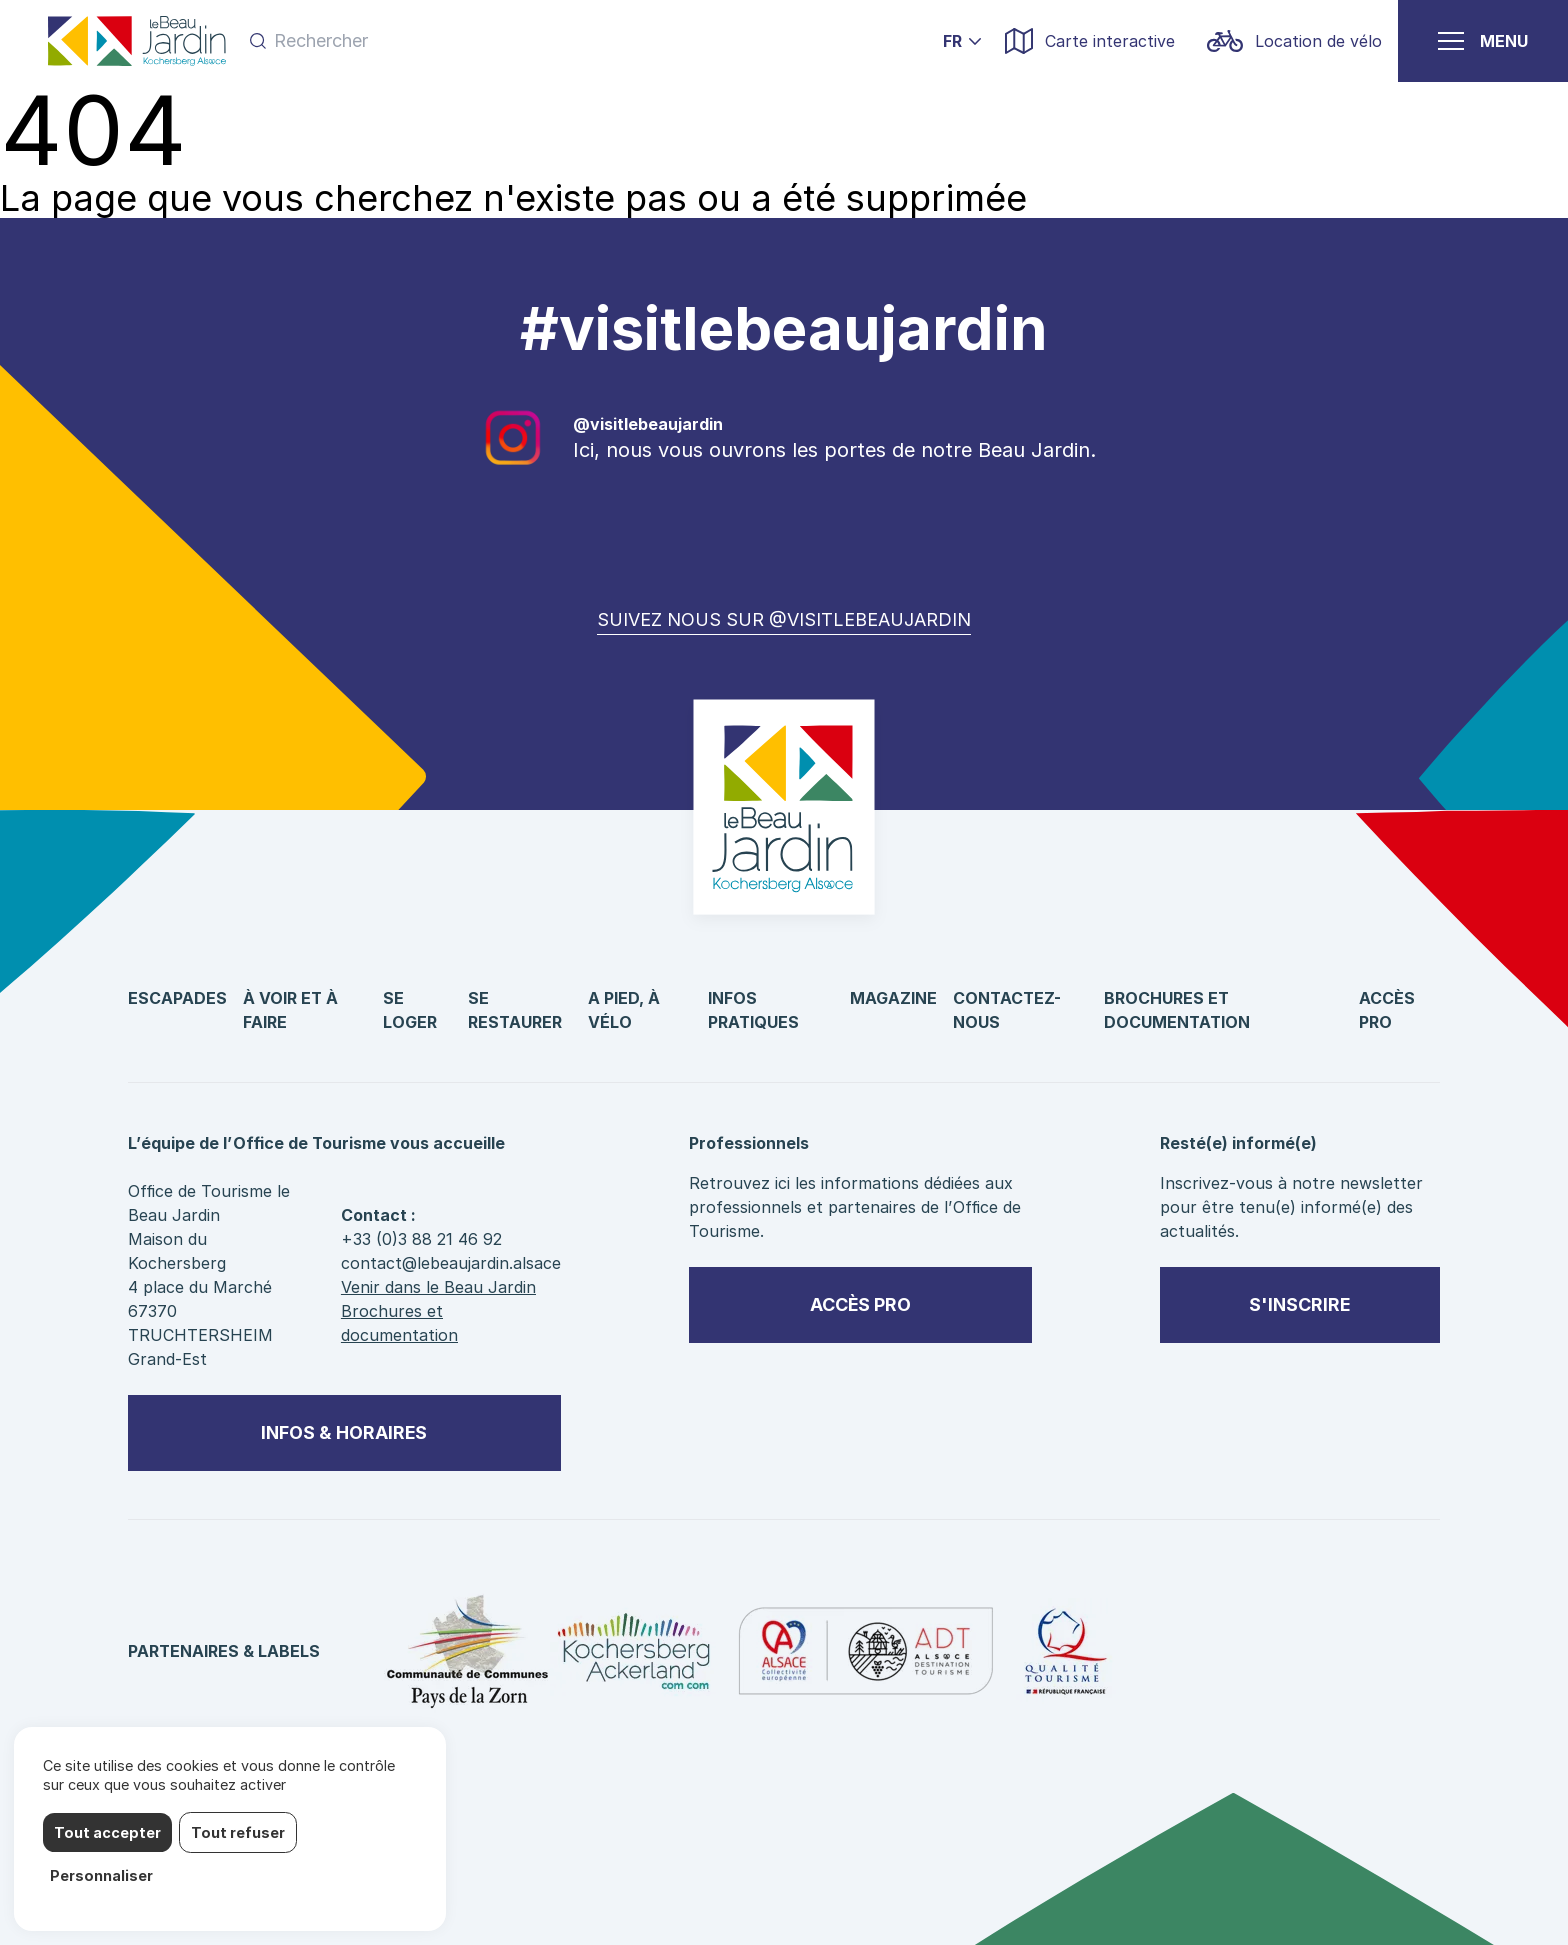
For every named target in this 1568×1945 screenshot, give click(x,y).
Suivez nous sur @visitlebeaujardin (784, 619)
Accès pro (860, 1304)
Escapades (177, 998)
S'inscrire (1299, 1304)
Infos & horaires (344, 1432)
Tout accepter (107, 1832)
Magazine (893, 998)
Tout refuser (238, 1832)
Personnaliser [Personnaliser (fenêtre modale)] (101, 1875)
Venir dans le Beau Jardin (438, 1287)
